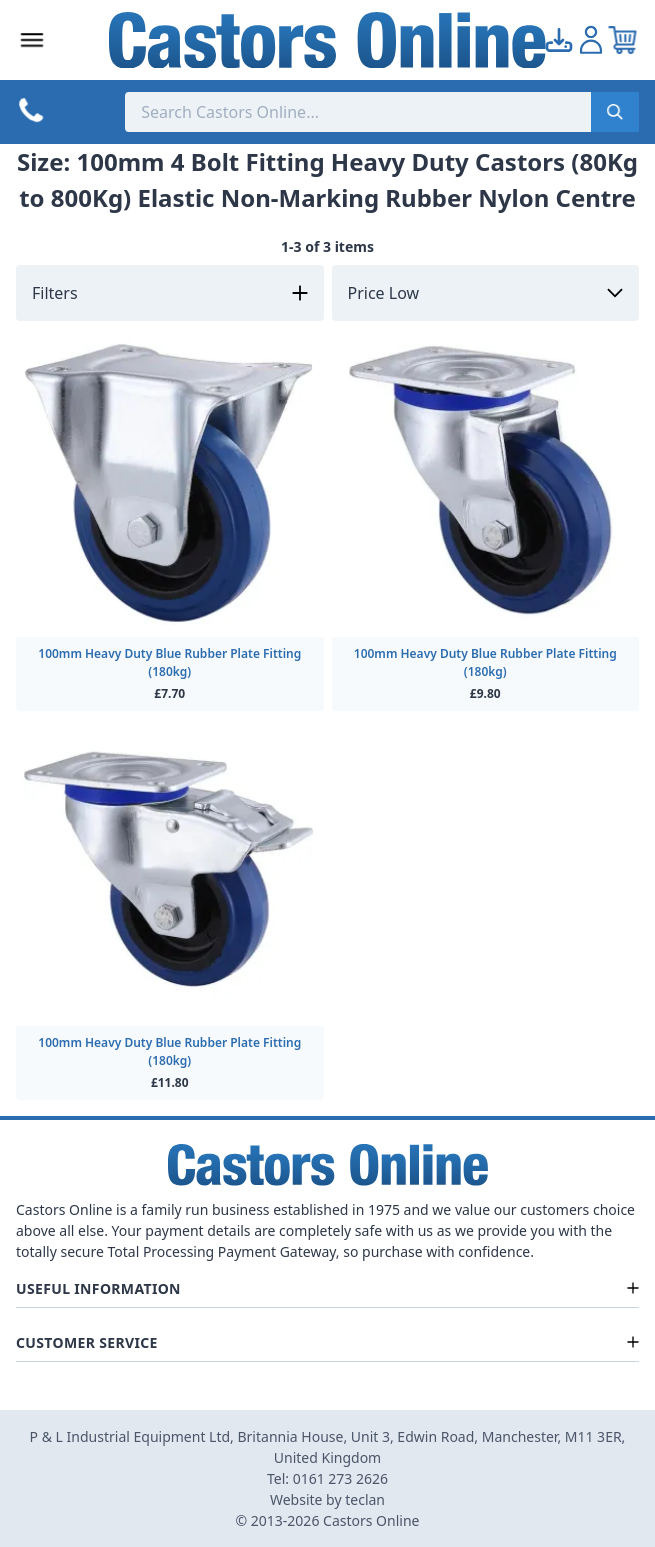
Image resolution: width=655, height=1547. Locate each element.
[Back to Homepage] (327, 40)
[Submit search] (615, 112)
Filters (55, 293)
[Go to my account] (559, 40)
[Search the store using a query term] (358, 112)
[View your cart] (623, 40)
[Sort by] (486, 293)
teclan (365, 1499)
